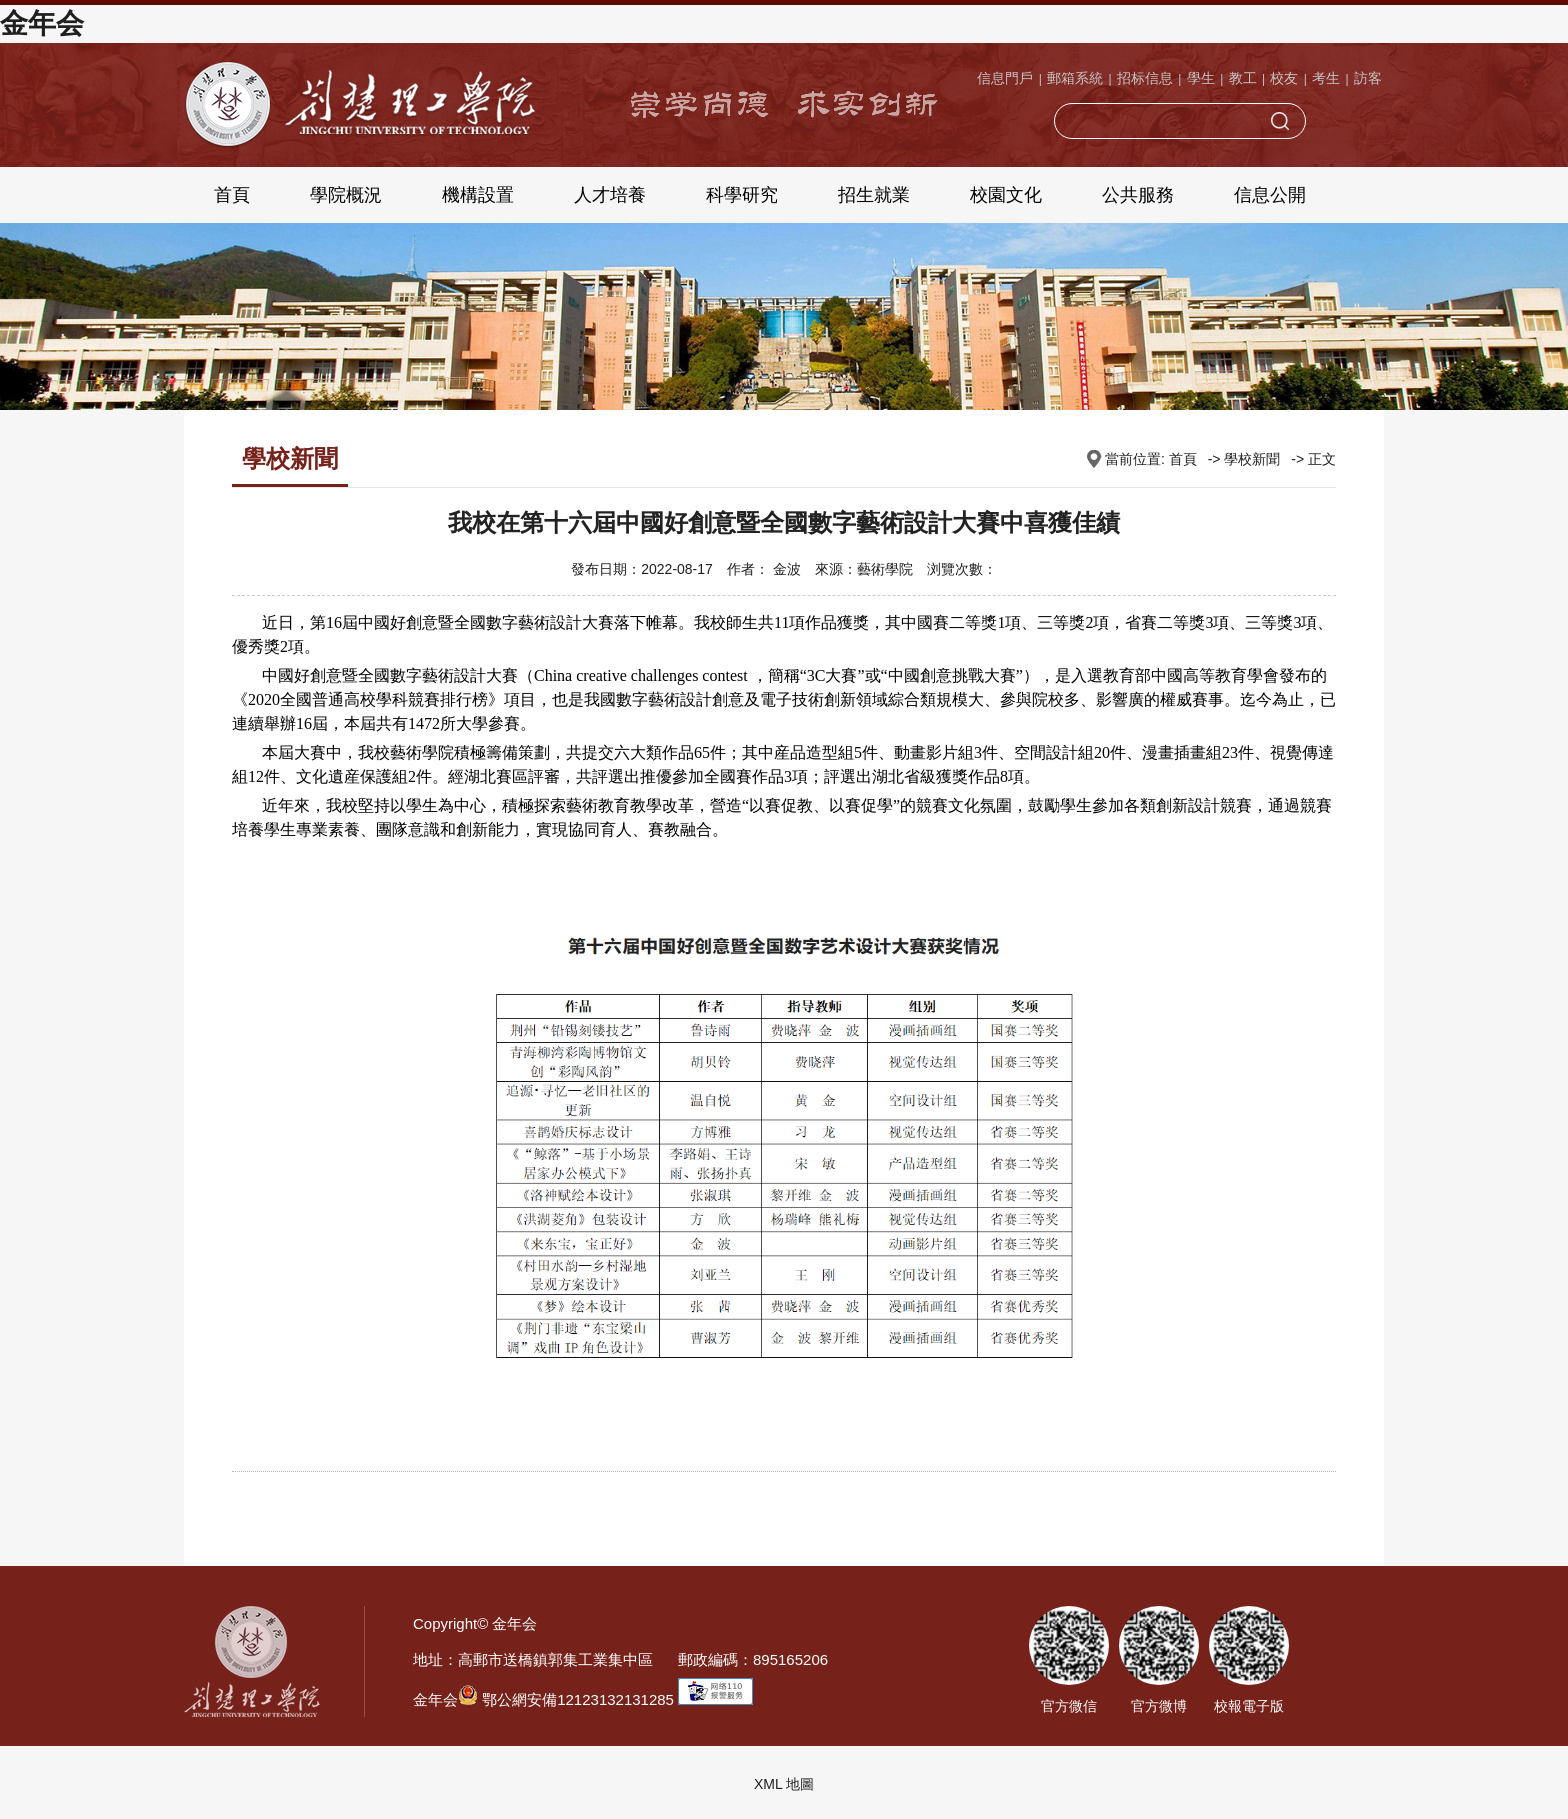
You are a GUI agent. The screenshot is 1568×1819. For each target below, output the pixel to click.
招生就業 (874, 195)
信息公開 (1270, 195)
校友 (1284, 78)
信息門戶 (1005, 78)
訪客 (1368, 78)
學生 (1201, 78)
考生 (1326, 78)
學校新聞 (1252, 459)
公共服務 (1138, 195)
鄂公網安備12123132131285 (566, 1699)
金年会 (42, 23)
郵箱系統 (1075, 78)
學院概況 (346, 195)
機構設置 (478, 195)
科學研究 (742, 195)
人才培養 (610, 195)
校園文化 (1006, 195)
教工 (1243, 78)
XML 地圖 (784, 1784)
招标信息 (1145, 78)
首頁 (232, 195)
